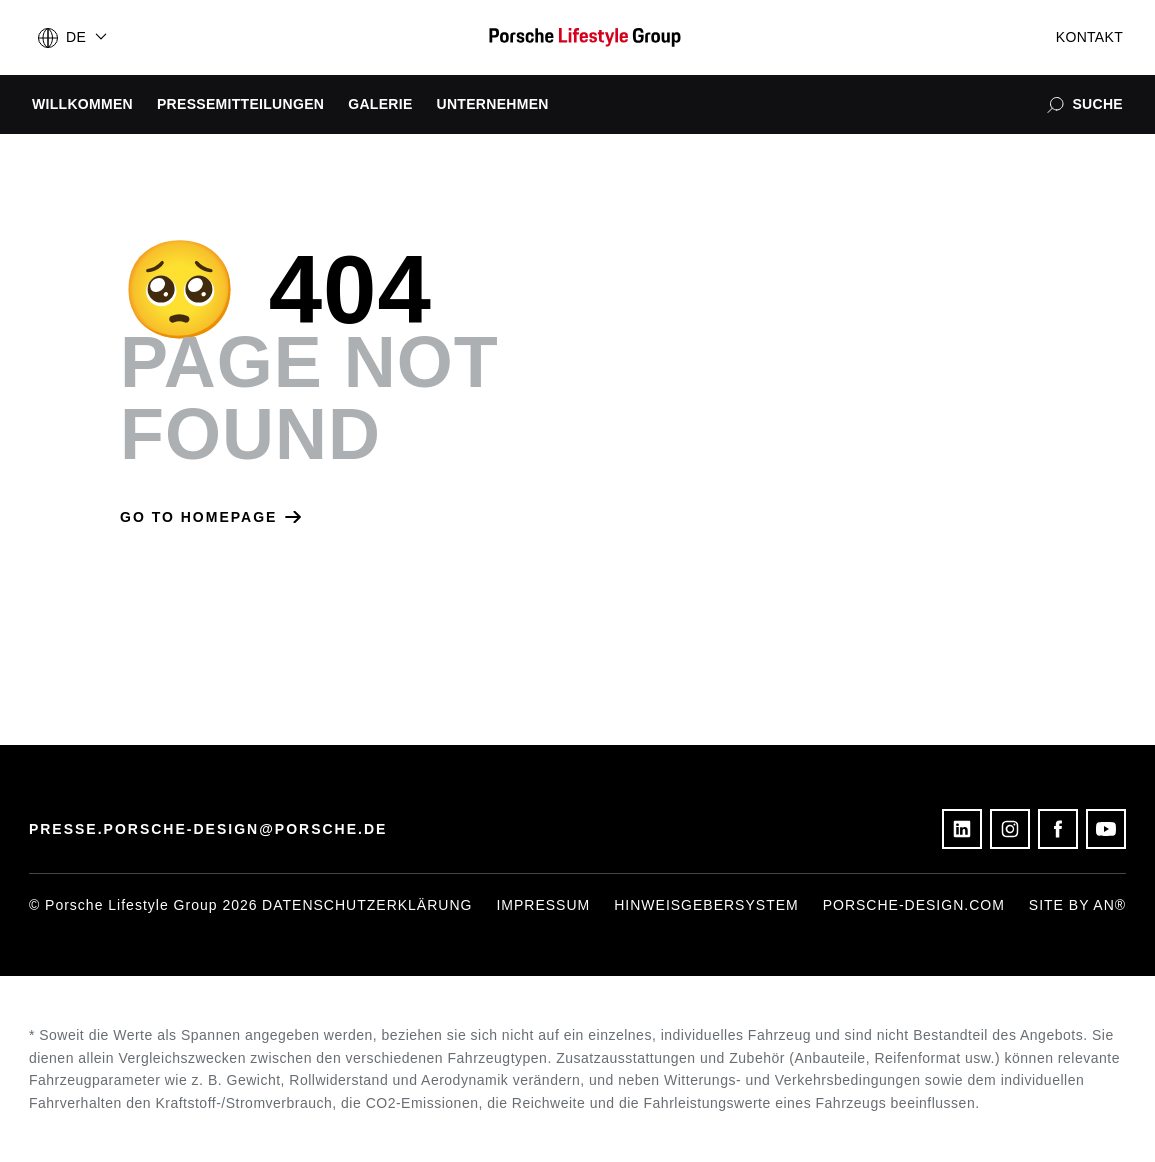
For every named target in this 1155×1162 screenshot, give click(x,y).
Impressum (543, 905)
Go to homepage (210, 517)
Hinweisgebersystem (706, 905)
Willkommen (82, 104)
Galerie (380, 104)
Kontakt (1089, 37)
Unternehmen (493, 104)
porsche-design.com (914, 905)
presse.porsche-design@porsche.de (208, 829)
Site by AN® (1077, 905)
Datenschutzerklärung (367, 905)
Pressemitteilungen (240, 104)
